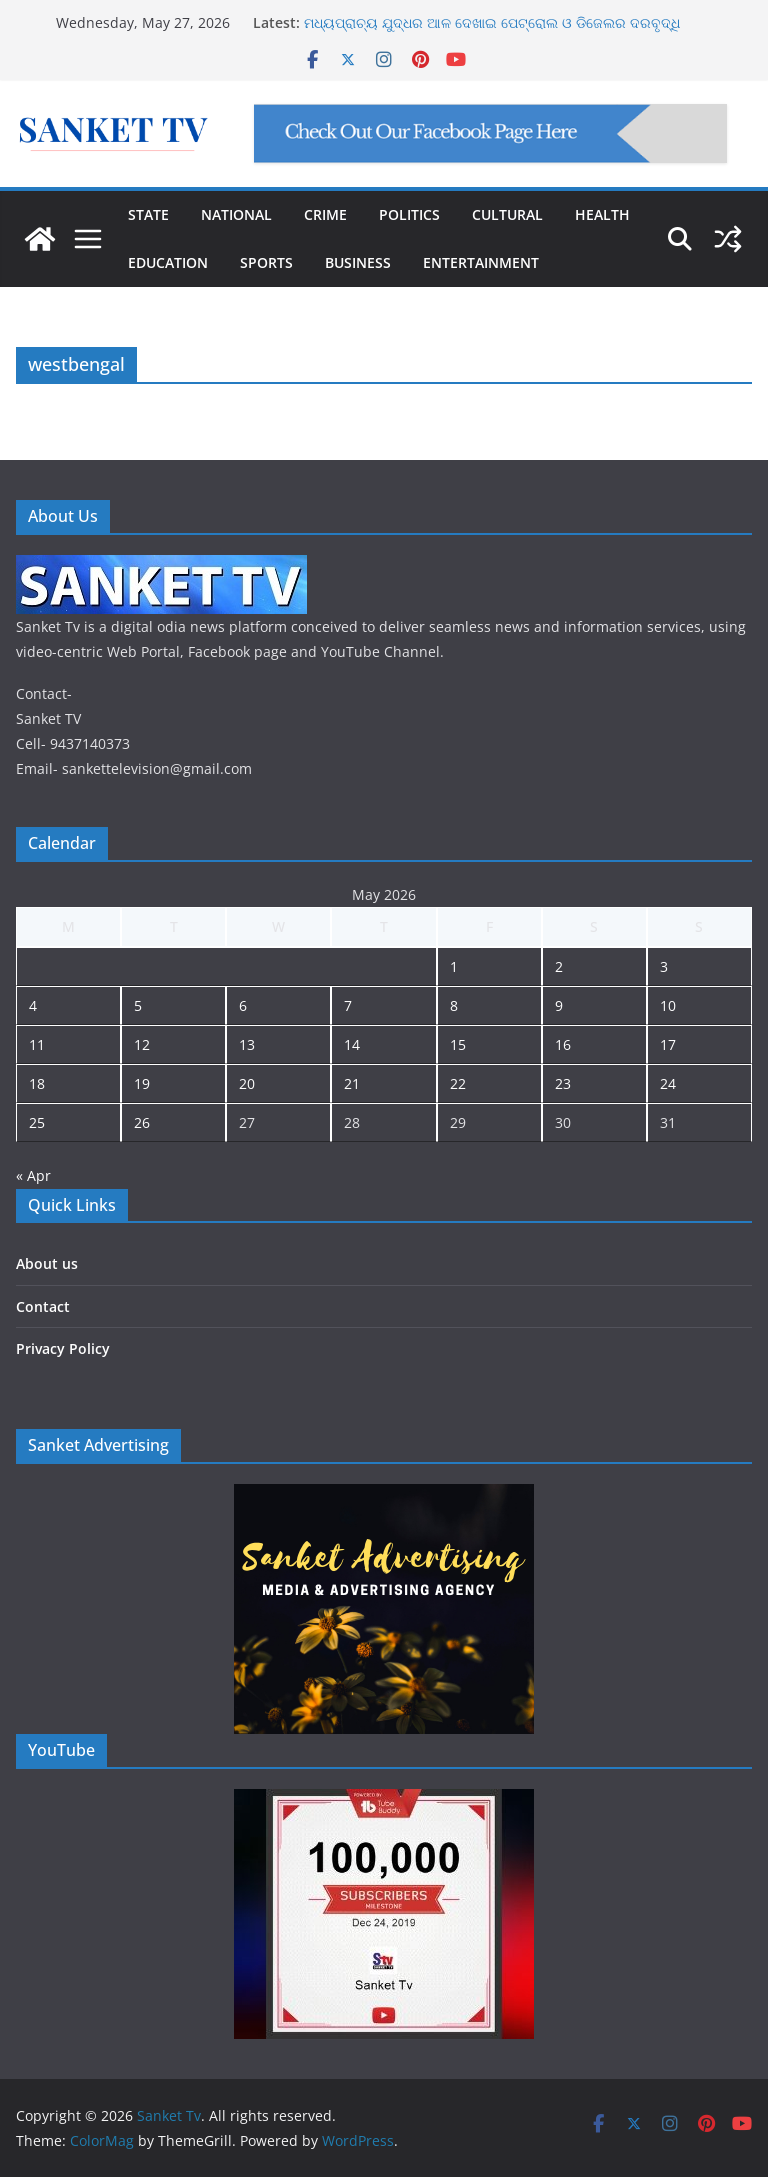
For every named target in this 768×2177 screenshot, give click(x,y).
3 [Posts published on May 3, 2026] (664, 966)
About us (47, 1263)
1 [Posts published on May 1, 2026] (454, 966)
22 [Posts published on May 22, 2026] (458, 1083)
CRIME (325, 214)
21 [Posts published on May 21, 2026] (352, 1083)
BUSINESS (358, 262)
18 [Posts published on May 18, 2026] (37, 1083)
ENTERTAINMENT (481, 262)
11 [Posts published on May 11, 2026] (37, 1044)
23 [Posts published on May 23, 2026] (563, 1083)
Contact (43, 1306)
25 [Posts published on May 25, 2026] (37, 1122)
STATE (148, 214)
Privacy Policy (63, 1348)
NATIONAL (236, 214)
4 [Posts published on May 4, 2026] (33, 1005)
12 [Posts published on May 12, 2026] (142, 1044)
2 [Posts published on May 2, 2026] (559, 966)
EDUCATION (168, 262)
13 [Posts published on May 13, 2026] (247, 1044)
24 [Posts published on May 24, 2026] (668, 1083)
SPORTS (266, 262)
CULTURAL (507, 214)
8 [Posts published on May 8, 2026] (454, 1005)
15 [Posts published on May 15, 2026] (458, 1044)
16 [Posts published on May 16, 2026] (563, 1044)
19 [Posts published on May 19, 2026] (142, 1083)
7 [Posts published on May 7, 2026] (348, 1005)
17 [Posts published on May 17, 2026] (668, 1044)
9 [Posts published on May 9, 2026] (559, 1005)
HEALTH (602, 214)
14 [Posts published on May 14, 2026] (352, 1044)
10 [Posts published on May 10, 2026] (668, 1005)
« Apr (33, 1175)
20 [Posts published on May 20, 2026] (247, 1083)
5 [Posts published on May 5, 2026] (138, 1005)
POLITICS (409, 214)
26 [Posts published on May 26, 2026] (142, 1122)
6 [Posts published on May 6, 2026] (243, 1005)
